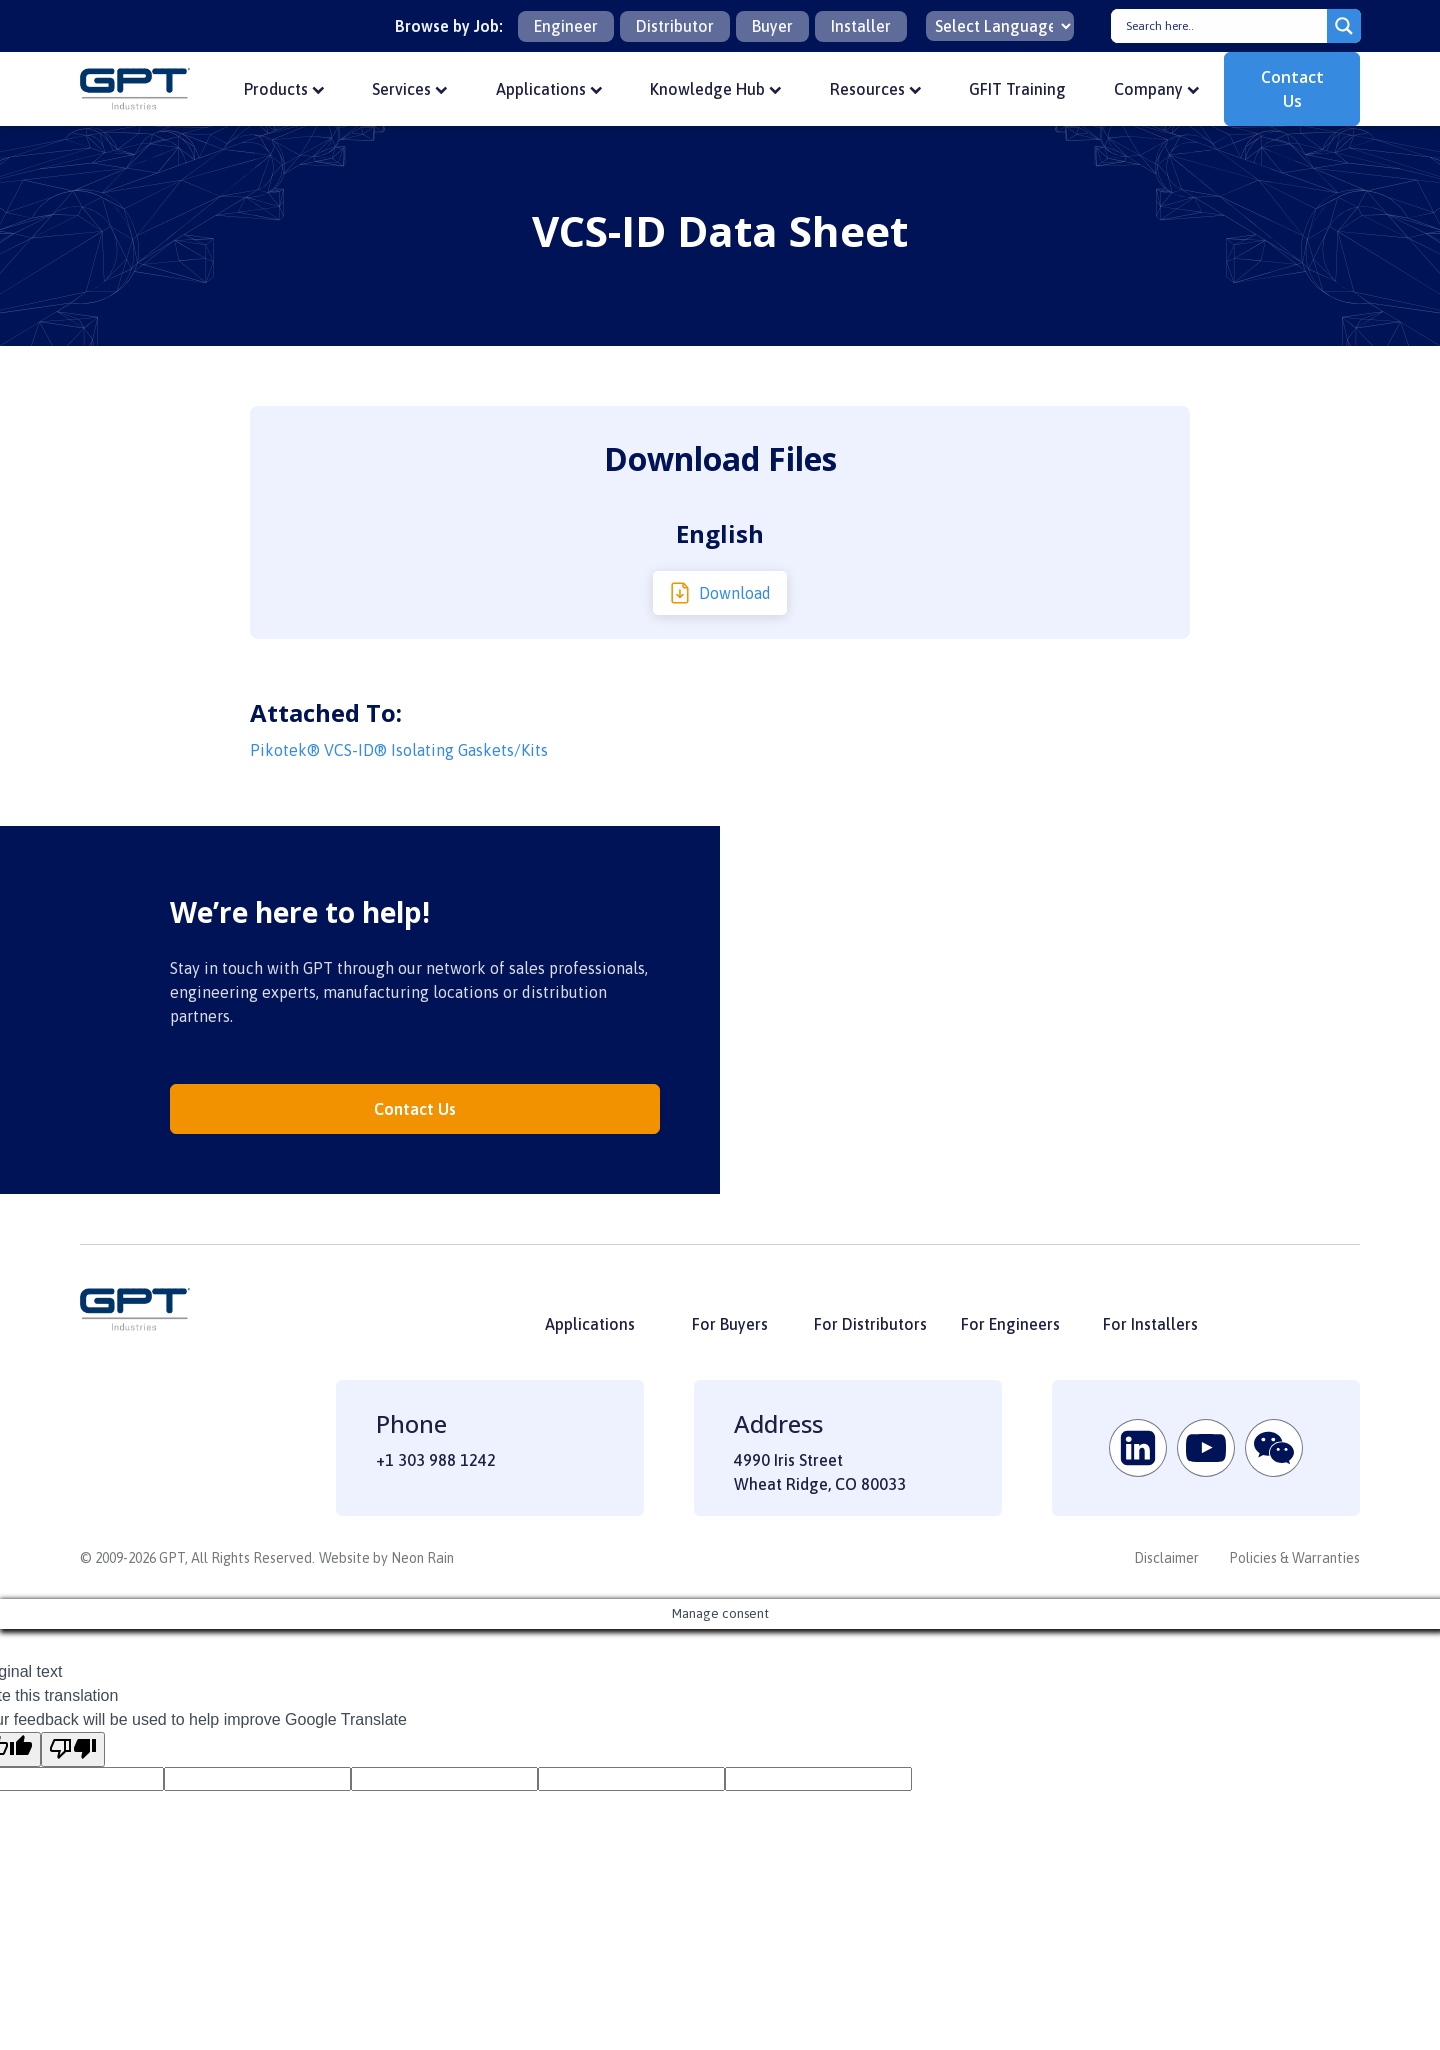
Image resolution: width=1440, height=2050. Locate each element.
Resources (876, 89)
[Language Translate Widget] (1000, 26)
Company (1157, 89)
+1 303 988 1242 (436, 1460)
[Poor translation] (73, 1749)
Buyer (772, 26)
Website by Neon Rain (386, 1558)
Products (284, 89)
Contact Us (1292, 89)
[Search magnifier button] (1344, 26)
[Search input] (1224, 26)
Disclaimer (1166, 1558)
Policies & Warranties (1294, 1558)
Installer (861, 26)
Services (410, 89)
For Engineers (1010, 1324)
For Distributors (870, 1324)
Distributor (675, 26)
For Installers (1150, 1324)
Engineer (566, 26)
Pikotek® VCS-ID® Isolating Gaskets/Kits (399, 750)
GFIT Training (1017, 89)
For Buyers (730, 1324)
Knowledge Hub (716, 89)
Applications (549, 89)
